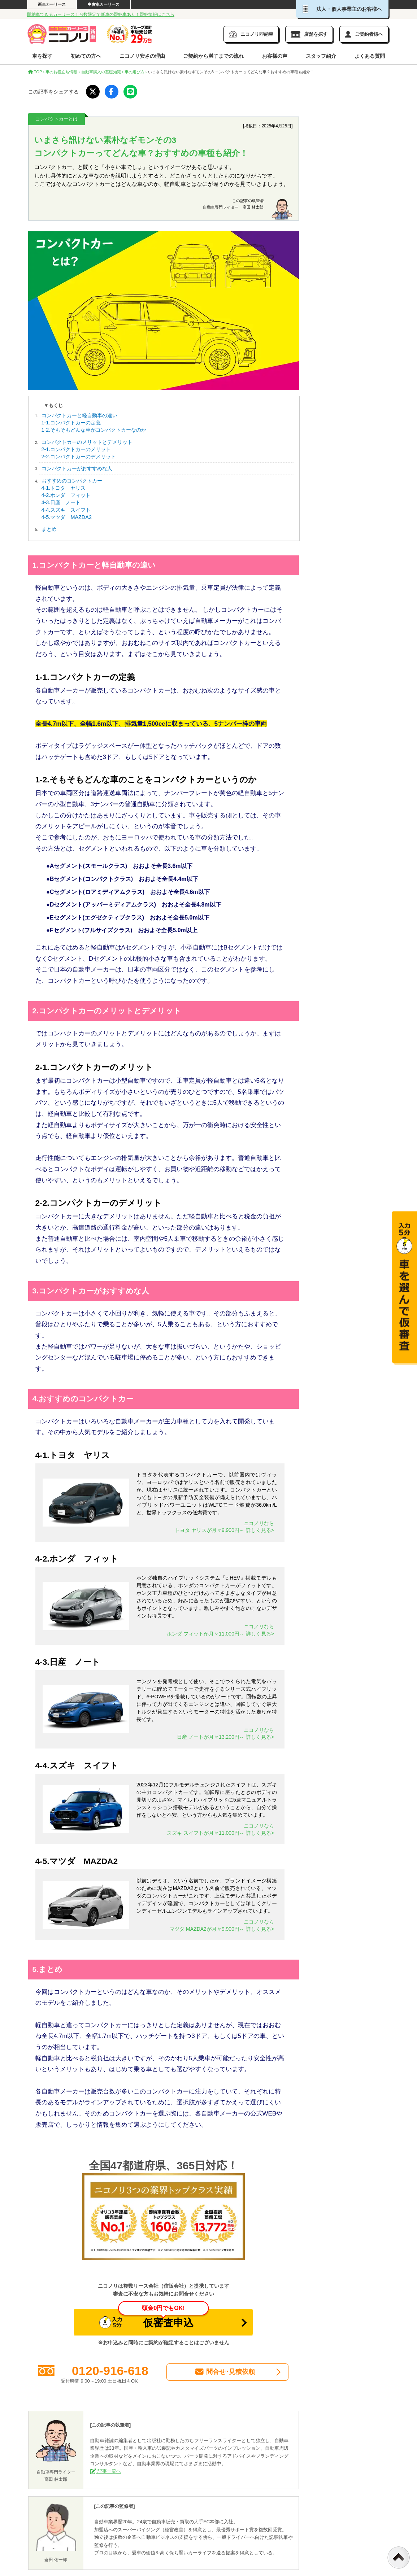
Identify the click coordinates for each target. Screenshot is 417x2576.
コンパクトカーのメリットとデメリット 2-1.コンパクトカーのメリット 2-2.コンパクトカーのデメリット (87, 449)
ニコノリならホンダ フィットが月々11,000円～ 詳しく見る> (220, 1630)
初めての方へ (86, 56)
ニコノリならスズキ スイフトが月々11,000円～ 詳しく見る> (220, 1829)
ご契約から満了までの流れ (213, 56)
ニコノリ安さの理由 (142, 56)
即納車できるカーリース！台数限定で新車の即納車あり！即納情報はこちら (100, 14)
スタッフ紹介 (321, 56)
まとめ (49, 529)
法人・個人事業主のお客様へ (342, 9)
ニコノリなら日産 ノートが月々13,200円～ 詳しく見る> (225, 1733)
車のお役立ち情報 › (62, 72)
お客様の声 (274, 56)
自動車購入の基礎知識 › (102, 72)
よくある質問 (370, 56)
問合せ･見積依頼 (224, 2371)
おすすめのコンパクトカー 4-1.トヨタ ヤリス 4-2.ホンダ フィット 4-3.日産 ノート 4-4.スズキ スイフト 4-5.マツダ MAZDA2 (72, 499)
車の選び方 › (136, 72)
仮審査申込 (154, 2319)
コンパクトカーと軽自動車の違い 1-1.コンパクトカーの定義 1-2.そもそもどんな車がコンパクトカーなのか (94, 422)
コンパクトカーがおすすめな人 (77, 468)
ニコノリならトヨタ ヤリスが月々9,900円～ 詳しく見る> (224, 1526)
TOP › (36, 72)
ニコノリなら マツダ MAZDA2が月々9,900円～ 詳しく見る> (221, 1925)
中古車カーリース (104, 4)
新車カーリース (52, 4)
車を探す (42, 56)
